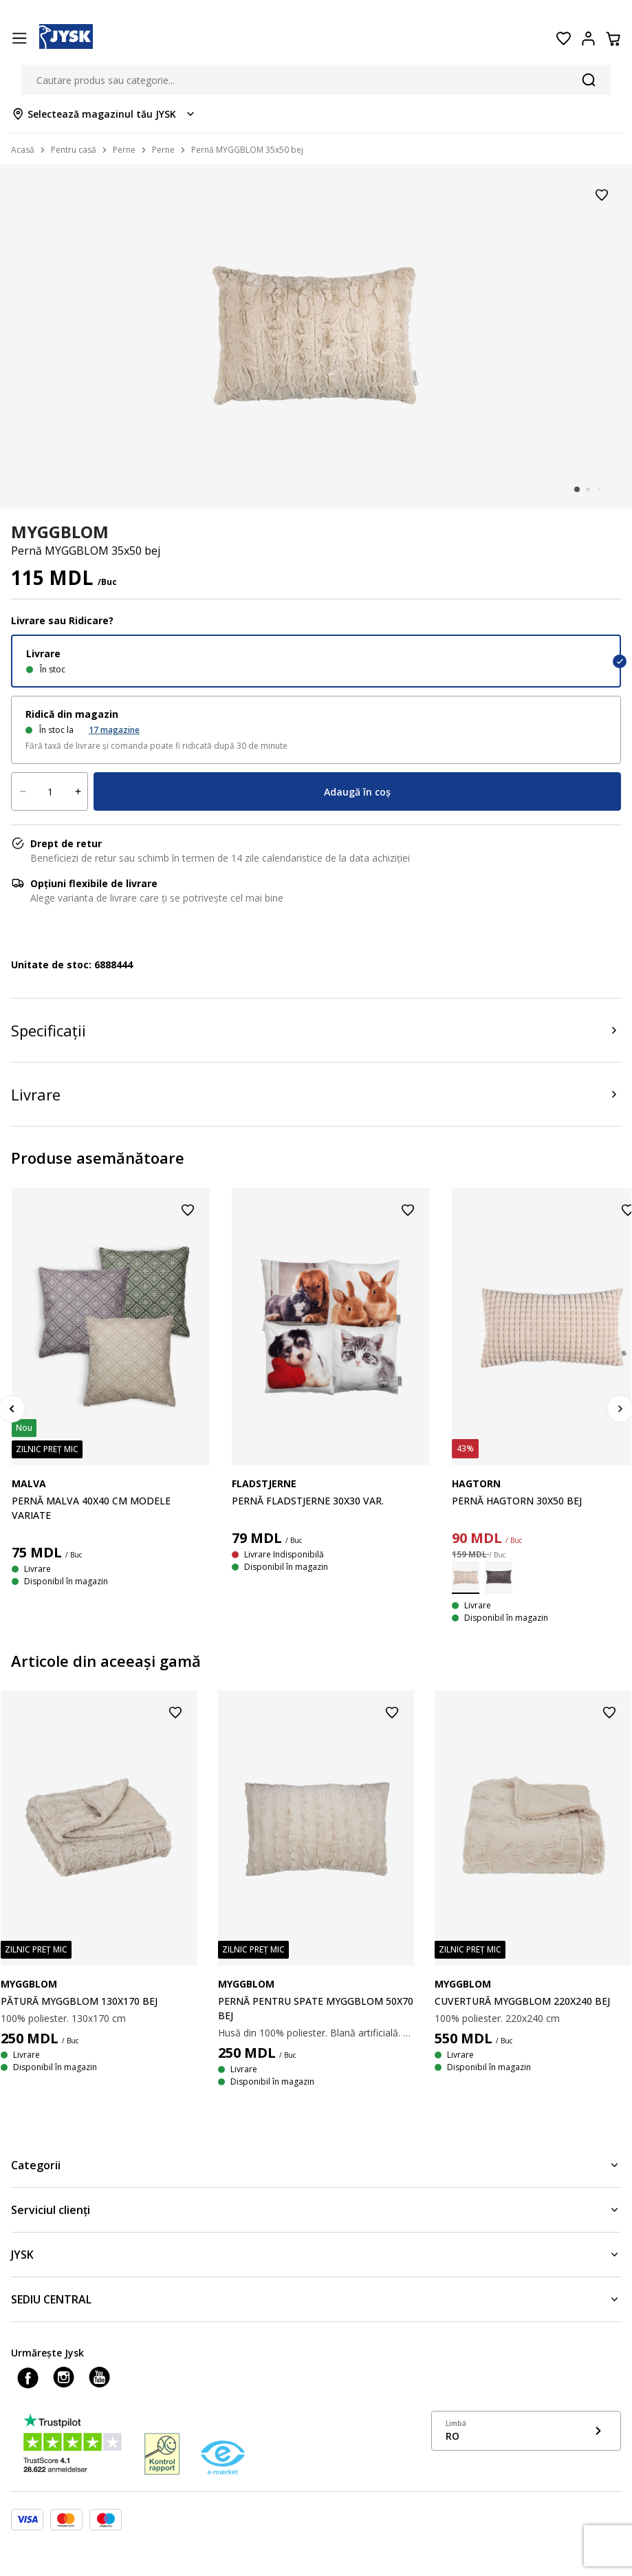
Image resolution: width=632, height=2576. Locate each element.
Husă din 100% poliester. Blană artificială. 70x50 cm (316, 2032)
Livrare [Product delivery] (36, 1094)
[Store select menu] (104, 114)
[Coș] (612, 38)
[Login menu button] (588, 38)
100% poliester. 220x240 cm (497, 2018)
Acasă (22, 150)
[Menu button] (19, 38)
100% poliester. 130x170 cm (63, 2018)
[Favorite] (563, 38)
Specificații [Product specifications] (48, 1030)
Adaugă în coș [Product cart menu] (357, 791)
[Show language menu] (526, 2431)
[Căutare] (588, 80)
